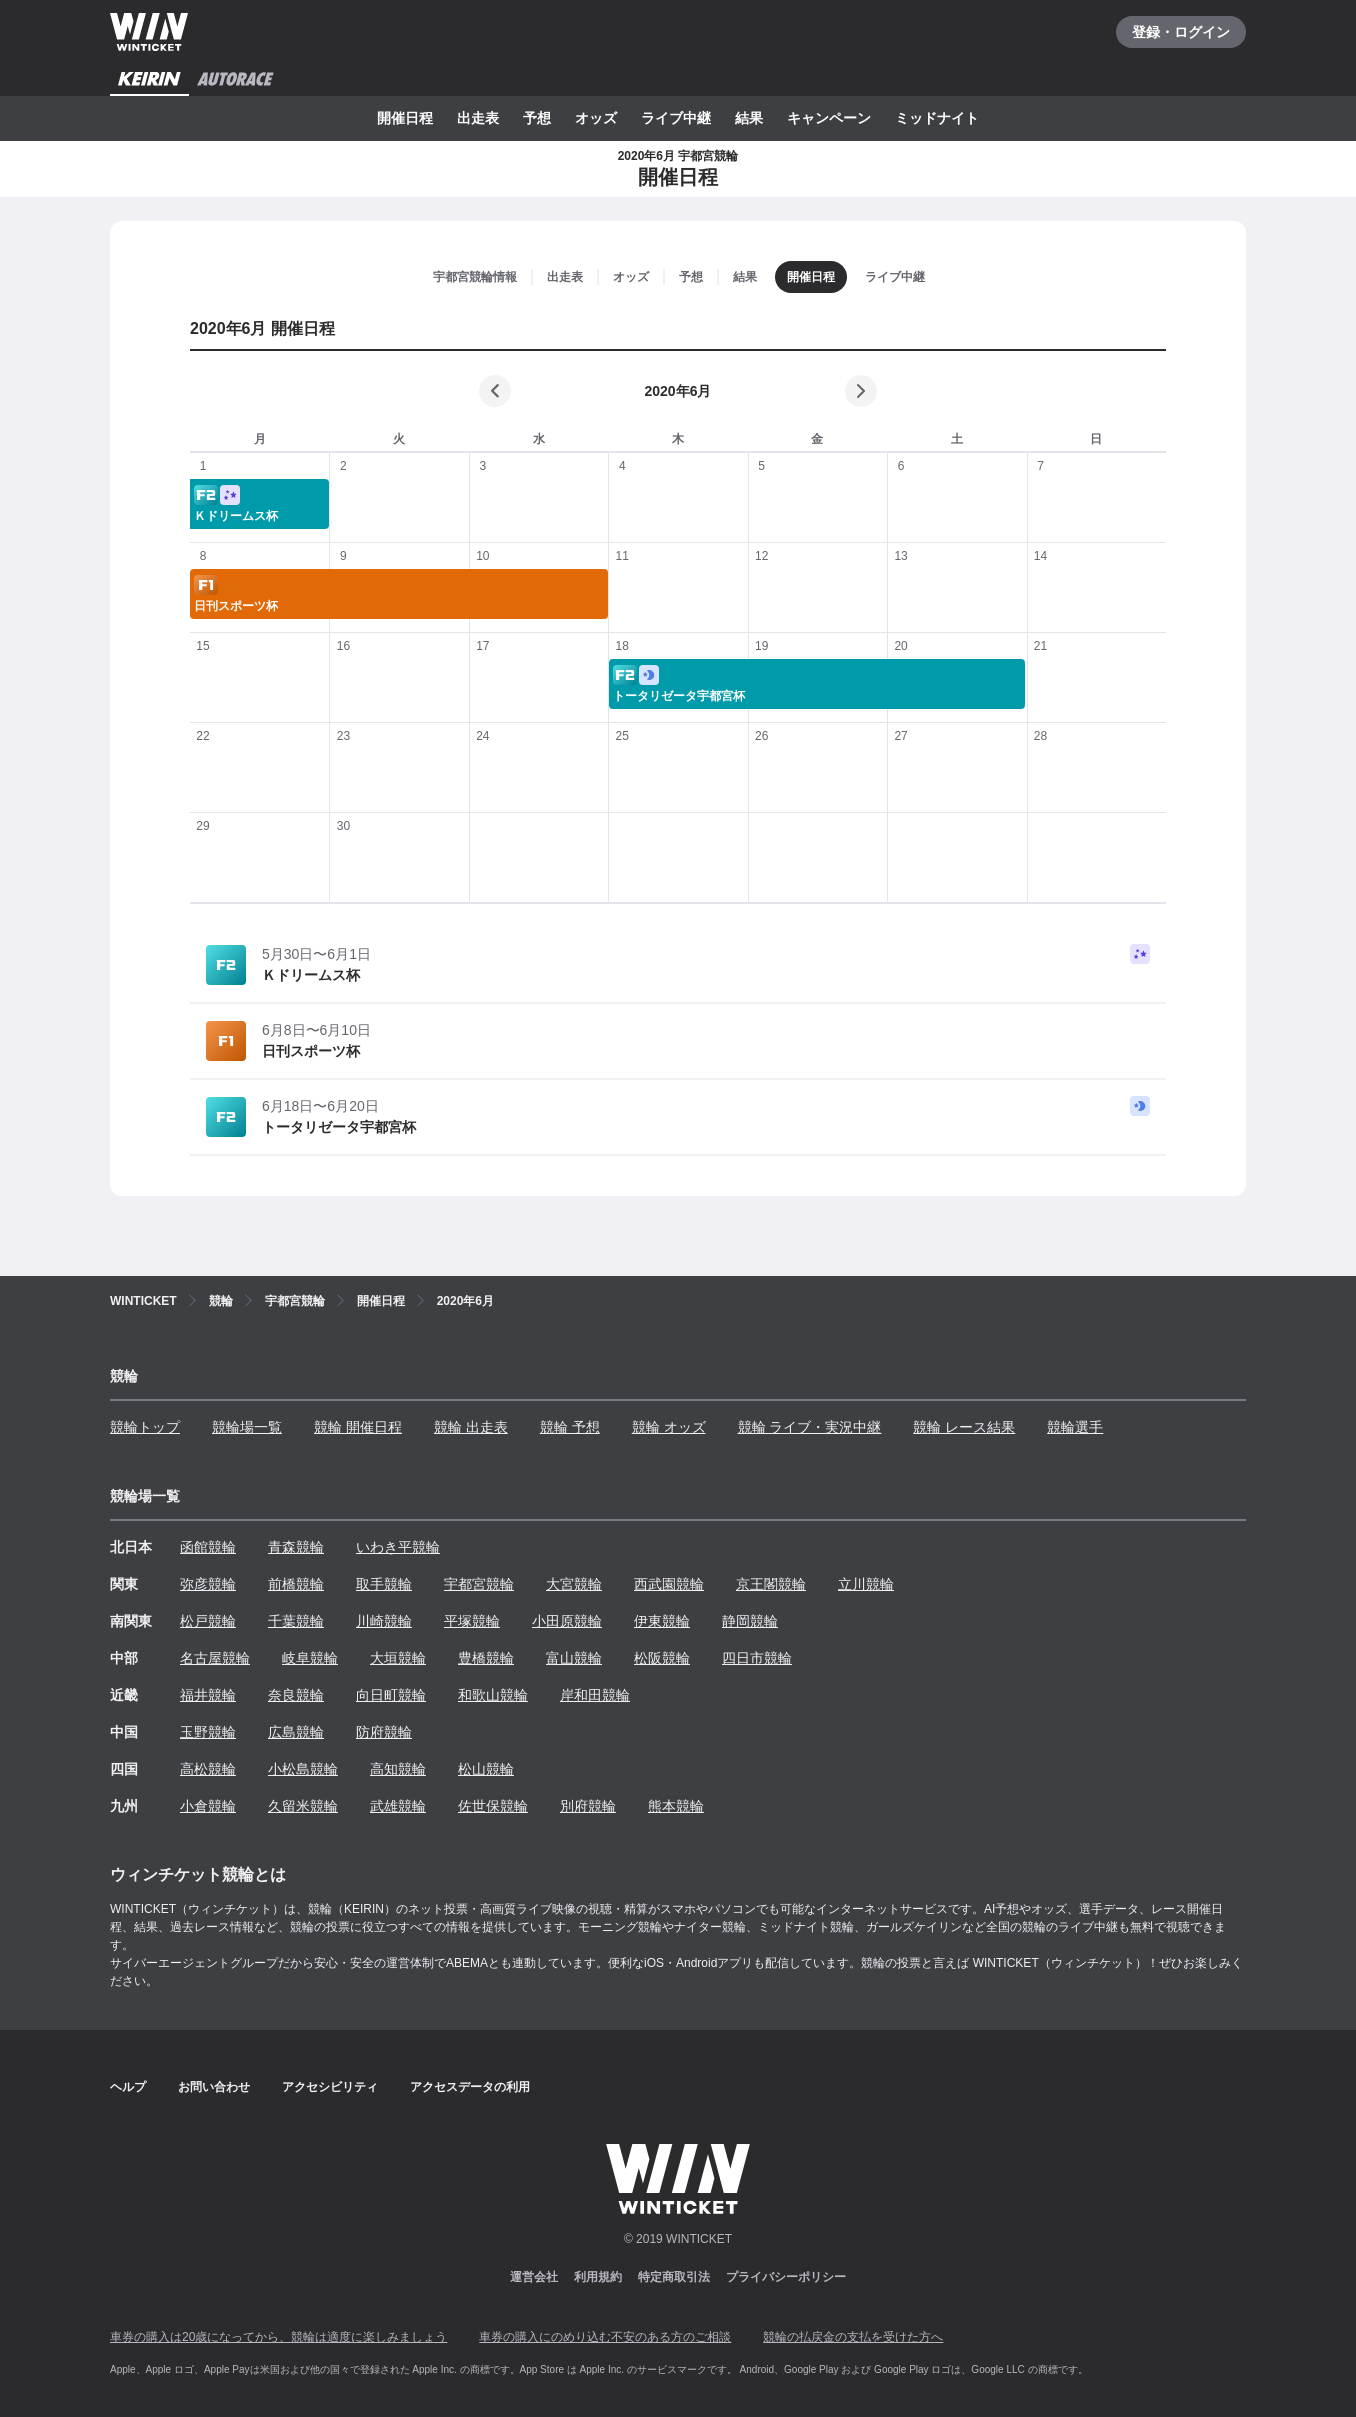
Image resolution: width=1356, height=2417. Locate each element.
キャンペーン (829, 118)
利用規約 (598, 2277)
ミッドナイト (937, 118)
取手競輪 (384, 1584)
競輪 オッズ (669, 1427)
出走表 (478, 118)
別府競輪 (588, 1806)
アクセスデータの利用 (470, 2087)
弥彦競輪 (208, 1584)
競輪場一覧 (247, 1427)
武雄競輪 (398, 1806)
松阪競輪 (662, 1658)
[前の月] (495, 391)
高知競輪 (398, 1769)
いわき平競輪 (398, 1547)
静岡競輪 (750, 1621)
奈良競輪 (296, 1695)
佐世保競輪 (493, 1806)
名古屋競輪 (215, 1658)
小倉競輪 (208, 1806)
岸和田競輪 (595, 1695)
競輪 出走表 (471, 1427)
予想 (537, 118)
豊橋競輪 (486, 1658)
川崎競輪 (384, 1621)
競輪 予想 (570, 1427)
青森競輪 (296, 1547)
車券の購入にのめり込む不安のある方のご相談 (605, 2337)
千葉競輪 (296, 1621)
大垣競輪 (398, 1658)
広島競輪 (296, 1732)
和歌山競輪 (493, 1695)
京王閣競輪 (771, 1584)
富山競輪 (574, 1658)
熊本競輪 (676, 1806)
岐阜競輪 (310, 1658)
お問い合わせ (214, 2087)
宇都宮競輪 (479, 1584)
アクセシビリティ (330, 2087)
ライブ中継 (676, 118)
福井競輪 (208, 1695)
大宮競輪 (574, 1584)
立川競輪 (866, 1584)
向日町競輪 (391, 1695)
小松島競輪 (303, 1769)
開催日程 (405, 118)
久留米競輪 (303, 1806)
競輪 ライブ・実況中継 (810, 1427)
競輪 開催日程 (358, 1427)
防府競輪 (384, 1732)
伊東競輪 (662, 1621)
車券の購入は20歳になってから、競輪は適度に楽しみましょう (278, 2337)
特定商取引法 (674, 2277)
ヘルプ (128, 2087)
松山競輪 (486, 1769)
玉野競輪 (208, 1732)
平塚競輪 (472, 1621)
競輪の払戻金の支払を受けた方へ (853, 2337)
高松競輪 (208, 1769)
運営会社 (534, 2277)
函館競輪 (208, 1547)
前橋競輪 (296, 1584)
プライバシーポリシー (786, 2277)
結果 (749, 118)
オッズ (596, 118)
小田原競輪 (567, 1621)
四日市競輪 (757, 1658)
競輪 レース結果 (964, 1427)
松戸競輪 (208, 1621)
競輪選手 (1075, 1427)
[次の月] (861, 391)
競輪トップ (145, 1427)
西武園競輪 (669, 1584)
